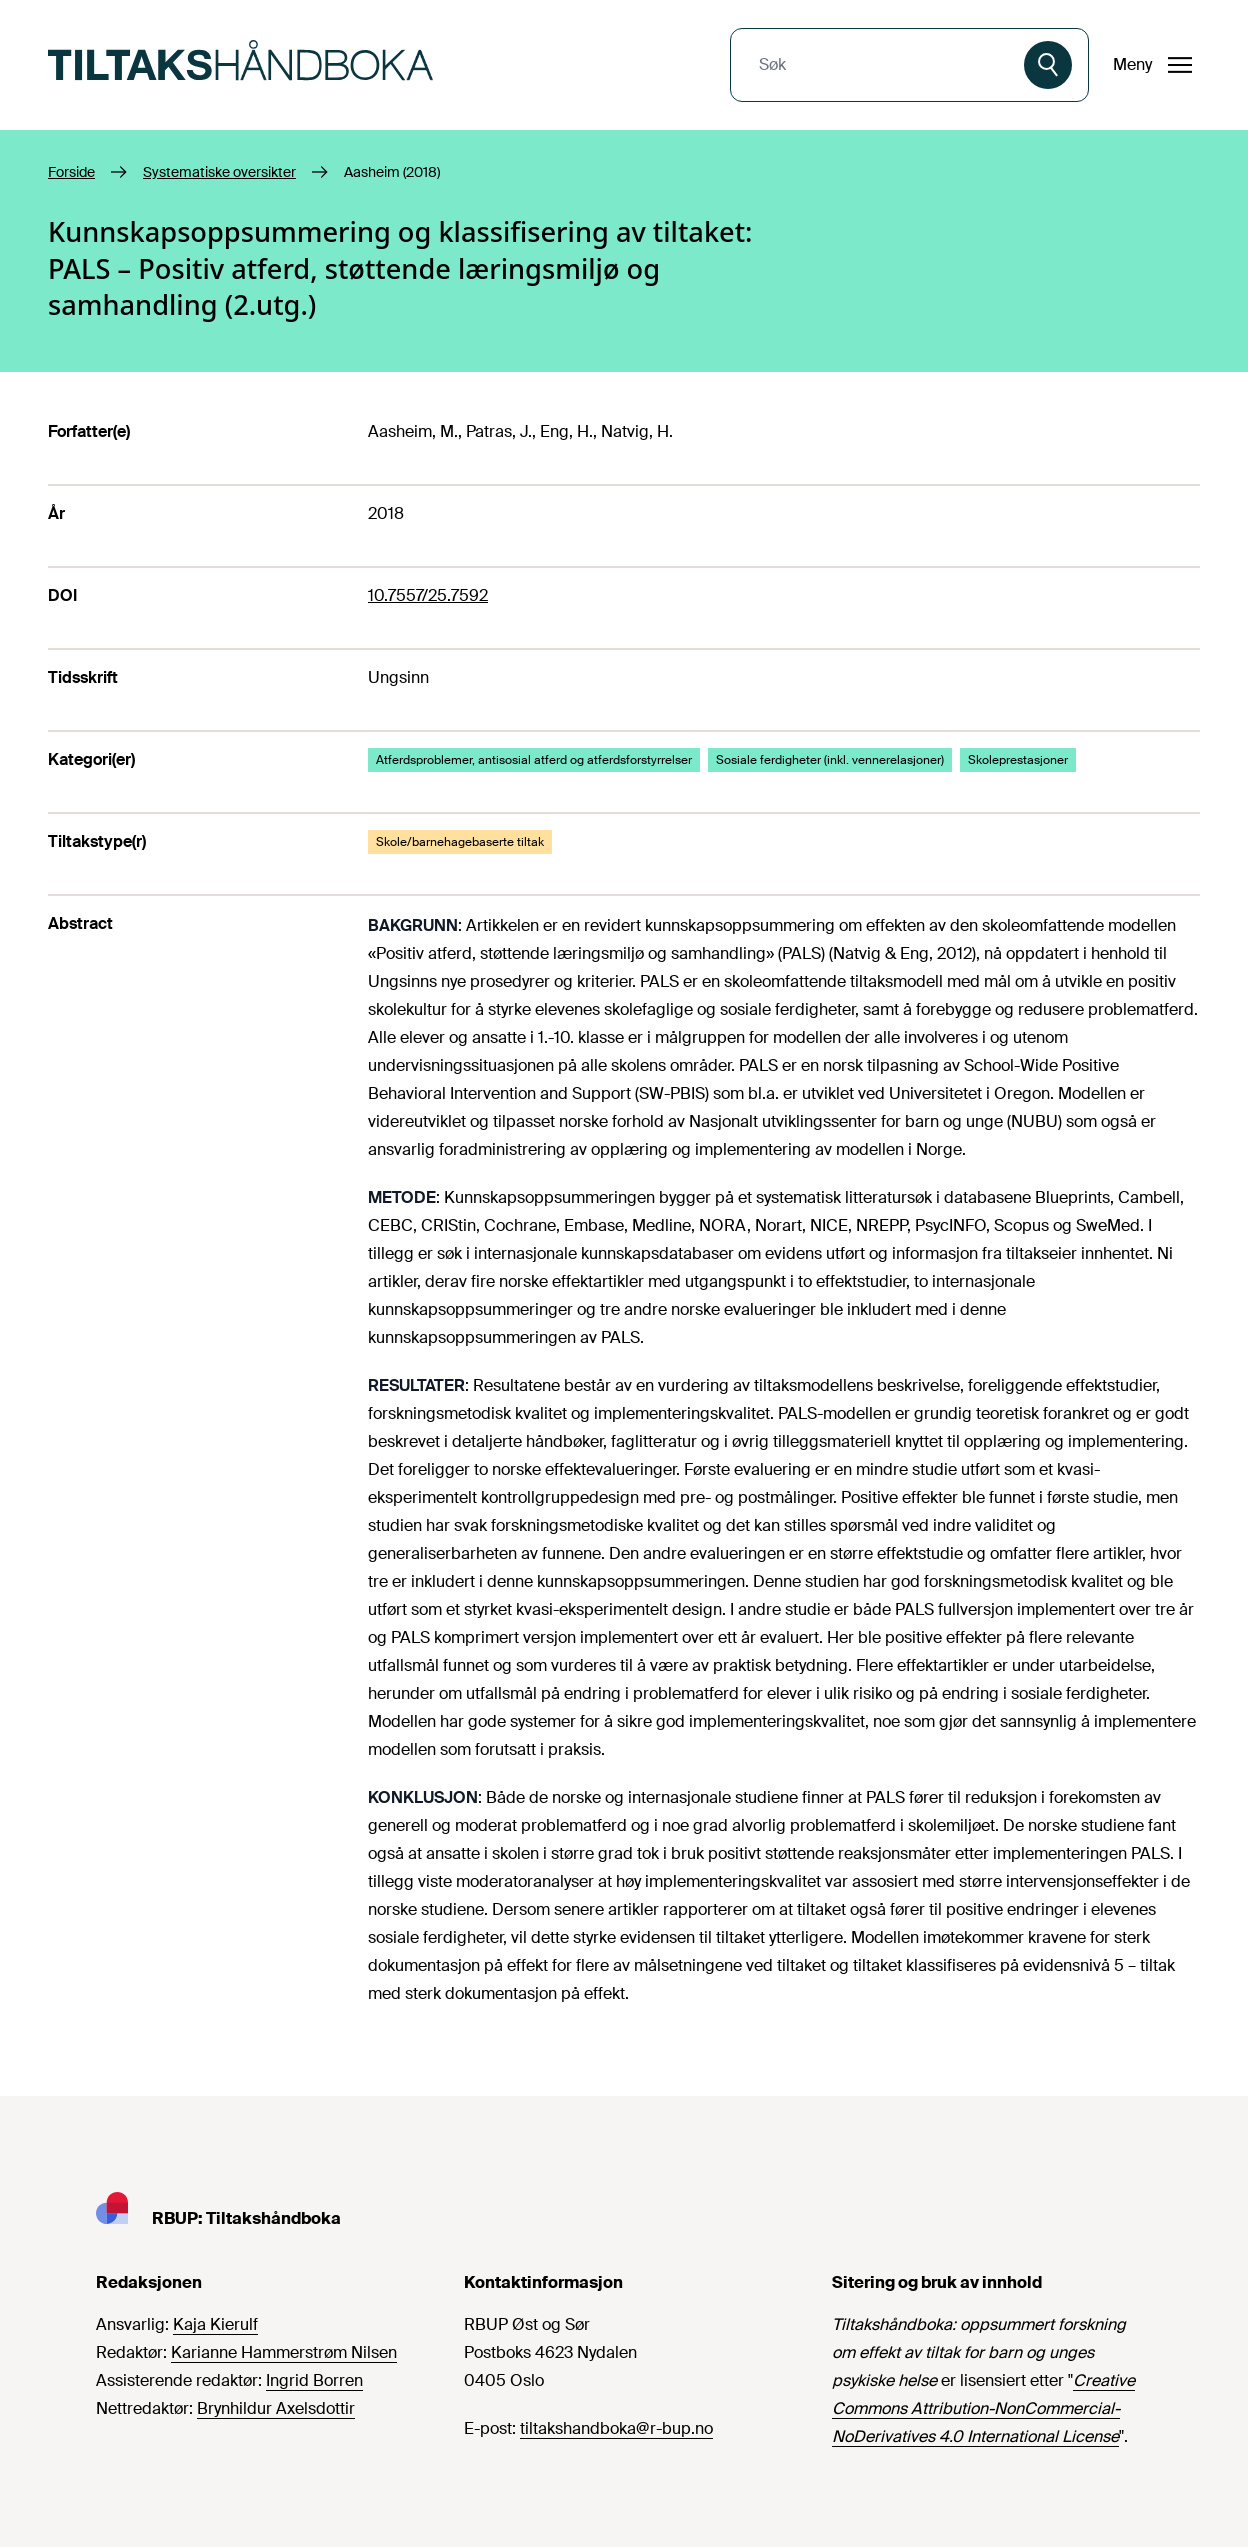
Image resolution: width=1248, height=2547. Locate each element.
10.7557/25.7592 (428, 595)
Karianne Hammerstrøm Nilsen (284, 2352)
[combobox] (879, 65)
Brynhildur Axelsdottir (276, 2408)
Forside (71, 172)
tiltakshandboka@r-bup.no (616, 2428)
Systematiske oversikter (219, 172)
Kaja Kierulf (215, 2324)
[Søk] (1048, 65)
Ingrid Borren (314, 2380)
